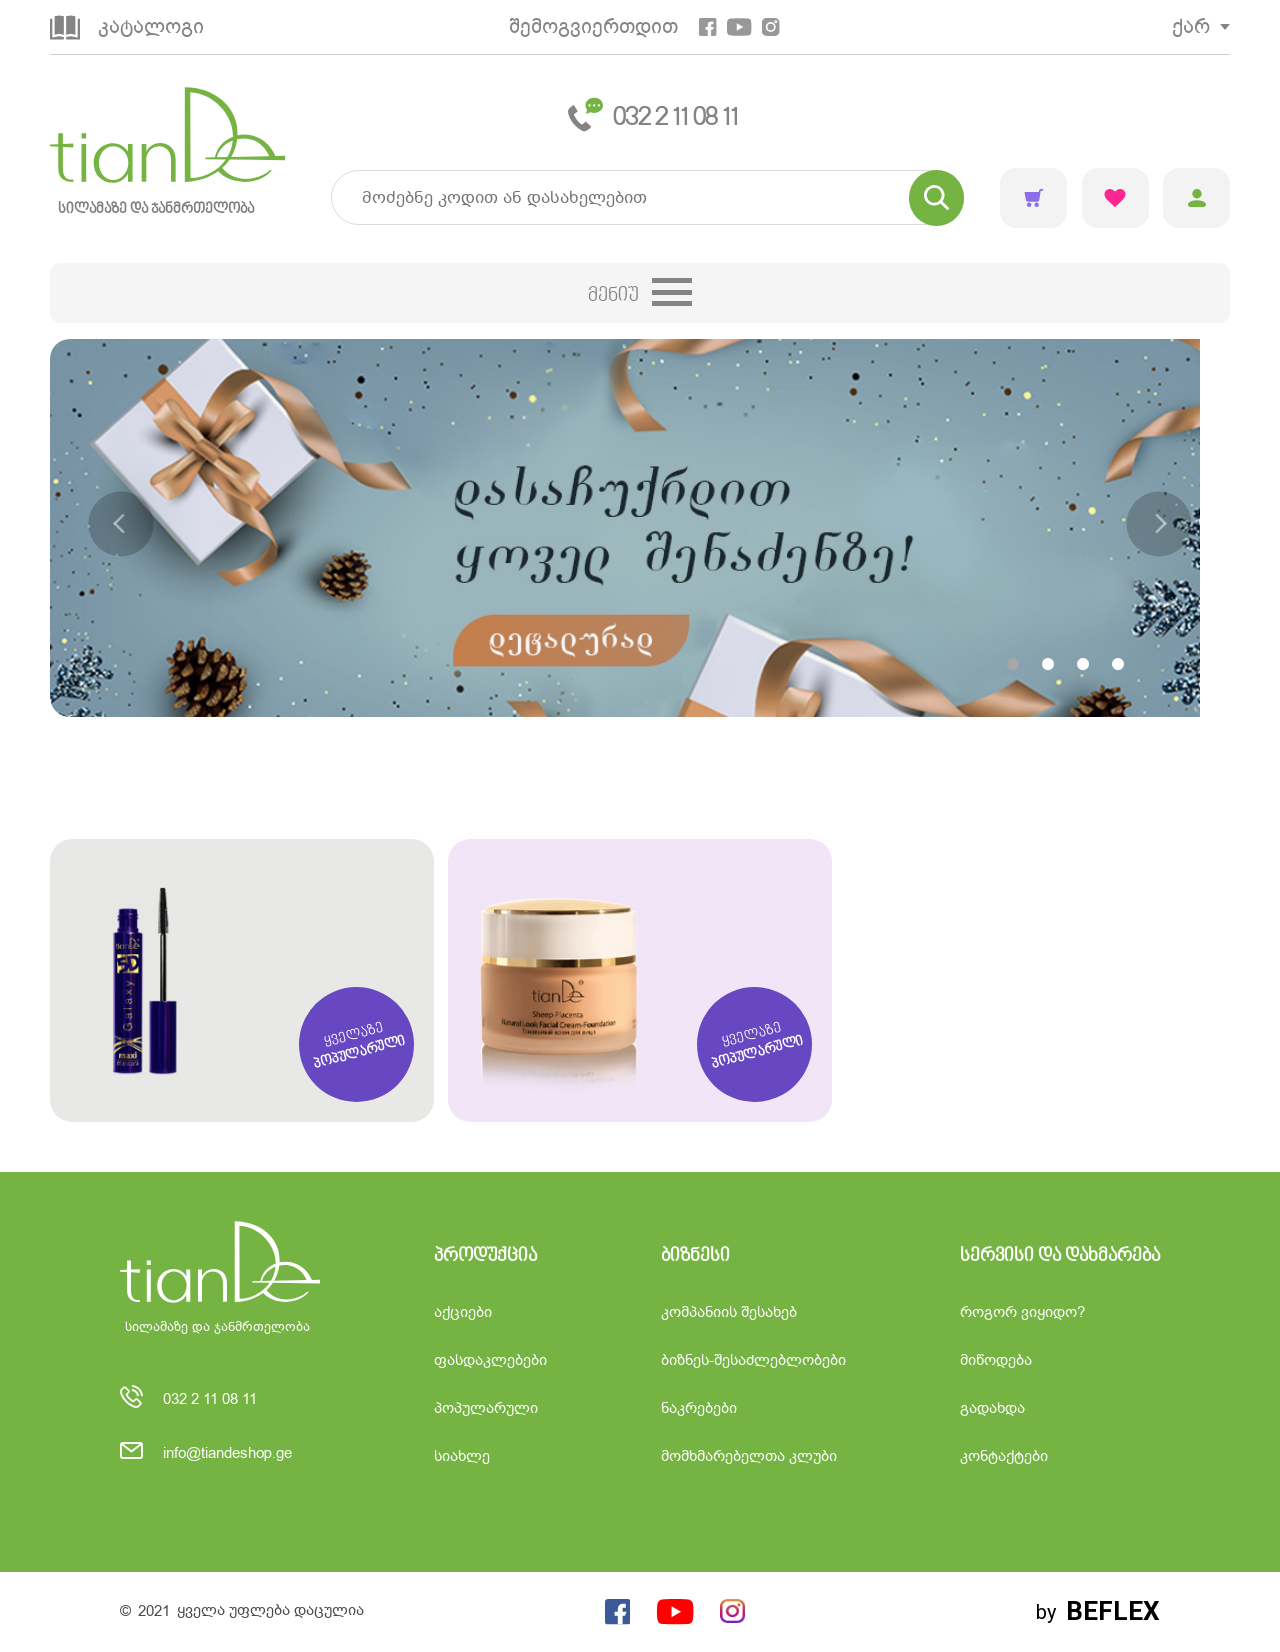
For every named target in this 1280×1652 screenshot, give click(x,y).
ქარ (1191, 26)
